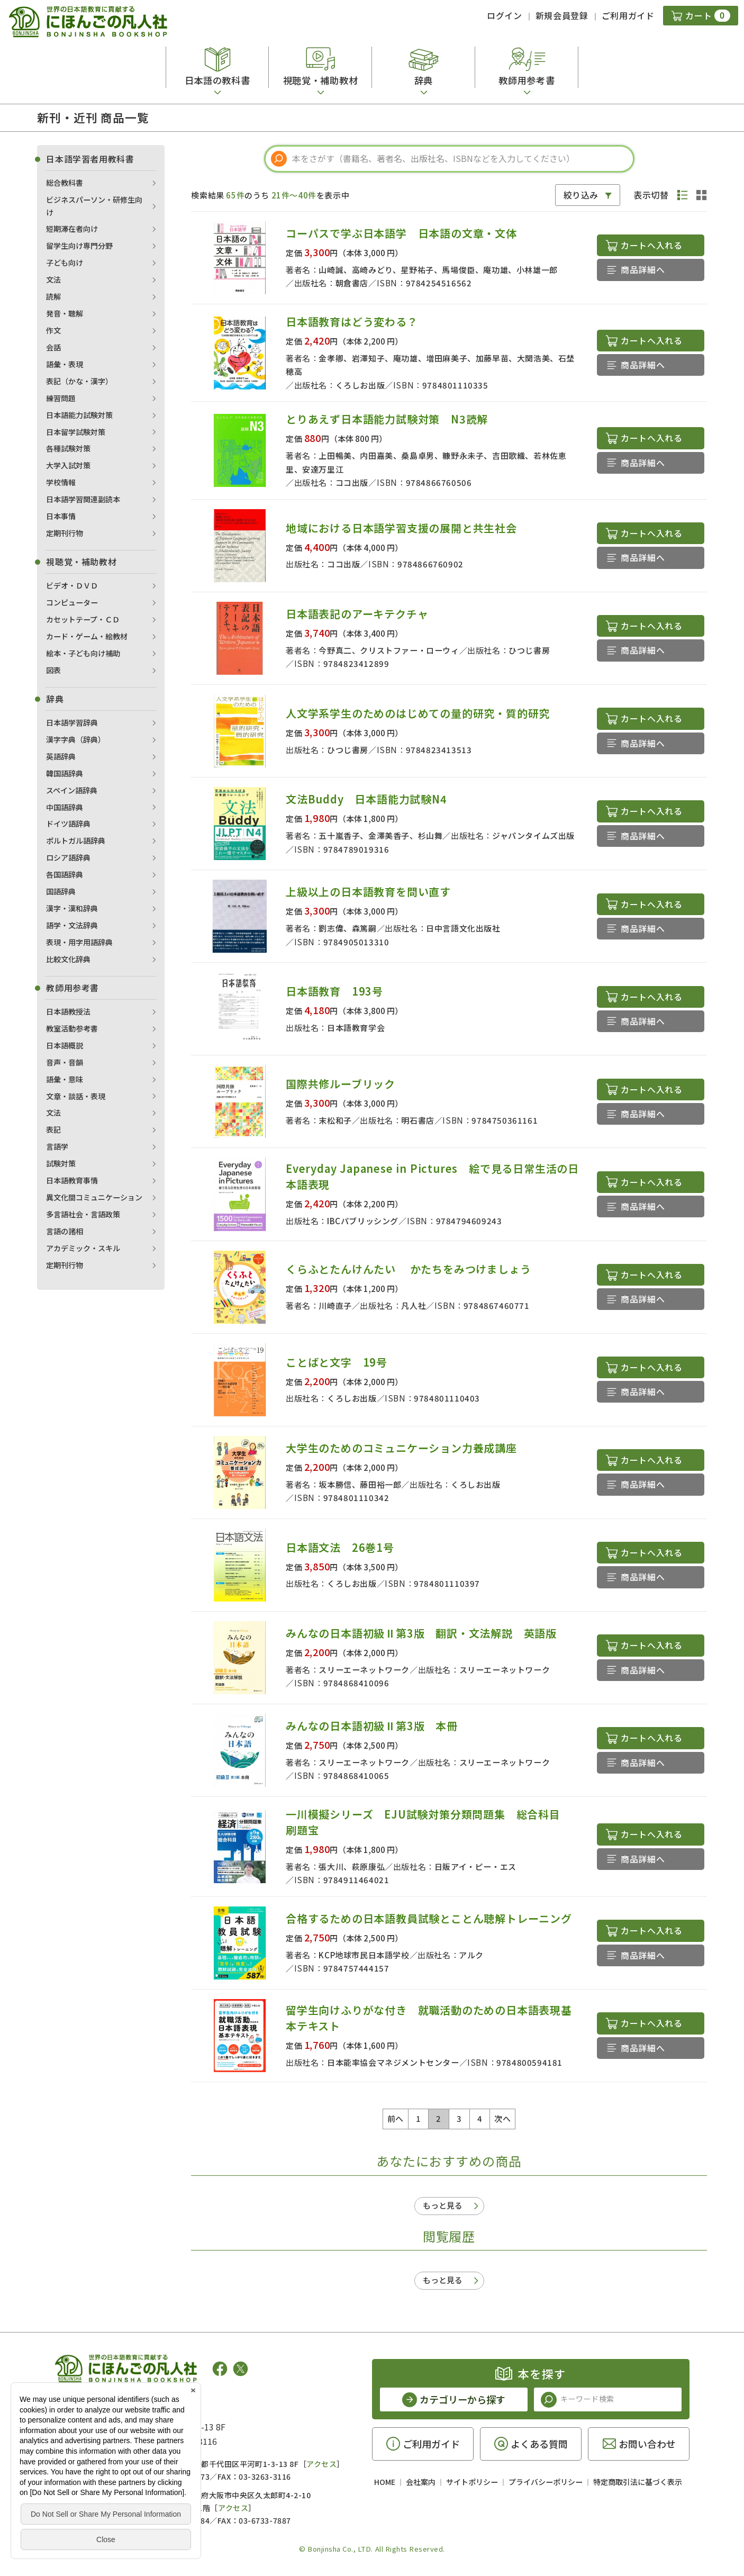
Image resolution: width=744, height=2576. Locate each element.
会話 (53, 347)
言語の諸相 (64, 1231)
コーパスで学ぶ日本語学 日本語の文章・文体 (401, 233)
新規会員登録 (562, 15)
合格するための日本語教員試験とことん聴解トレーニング (429, 1918)
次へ (502, 2118)
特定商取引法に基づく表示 (637, 2481)
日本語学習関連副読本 (83, 499)
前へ (395, 2118)
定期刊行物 (64, 533)
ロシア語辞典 (68, 857)
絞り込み (581, 194)
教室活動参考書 (72, 1028)
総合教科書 (64, 182)
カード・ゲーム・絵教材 (87, 636)
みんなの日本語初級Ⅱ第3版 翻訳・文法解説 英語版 (427, 1633)
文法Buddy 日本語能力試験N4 (366, 799)
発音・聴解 (64, 313)
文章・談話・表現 (75, 1096)
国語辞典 (61, 891)
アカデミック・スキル (83, 1248)
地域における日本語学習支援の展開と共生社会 (401, 528)
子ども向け (64, 262)
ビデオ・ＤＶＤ (72, 585)
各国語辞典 (64, 874)
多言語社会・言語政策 (83, 1214)
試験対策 (61, 1163)
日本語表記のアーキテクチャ (357, 613)
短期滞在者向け (72, 228)
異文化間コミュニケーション (94, 1197)
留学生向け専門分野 (79, 245)
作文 (53, 330)
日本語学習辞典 (72, 722)
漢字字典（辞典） (75, 739)
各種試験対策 (68, 448)
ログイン (504, 15)
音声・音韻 (64, 1062)
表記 (53, 1129)
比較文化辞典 (68, 959)
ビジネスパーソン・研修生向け (94, 206)
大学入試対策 (68, 465)
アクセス (321, 2464)
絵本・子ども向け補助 (83, 653)
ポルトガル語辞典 (75, 840)
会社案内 (420, 2481)
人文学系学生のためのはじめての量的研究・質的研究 (418, 713)
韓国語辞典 (64, 773)
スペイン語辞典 (71, 790)
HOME (384, 2481)
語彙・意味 (64, 1079)
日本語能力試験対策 (79, 415)
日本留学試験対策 (75, 432)
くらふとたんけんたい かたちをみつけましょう (408, 1269)
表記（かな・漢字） (79, 381)
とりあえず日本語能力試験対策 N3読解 (387, 419)
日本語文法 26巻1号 (340, 1547)
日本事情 (61, 516)
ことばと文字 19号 (336, 1362)
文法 (53, 279)
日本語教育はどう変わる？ (352, 321)
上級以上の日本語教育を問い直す (368, 891)
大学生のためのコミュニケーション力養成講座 (401, 1448)
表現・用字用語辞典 (79, 942)
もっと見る (442, 2205)
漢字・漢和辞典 (72, 908)
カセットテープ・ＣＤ (83, 619)
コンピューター (72, 602)
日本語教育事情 (72, 1180)
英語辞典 (61, 756)
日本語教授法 (68, 1011)
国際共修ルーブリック (340, 1083)
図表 (53, 670)
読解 (53, 296)
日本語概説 (64, 1045)
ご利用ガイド (628, 15)
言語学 (57, 1146)
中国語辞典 (64, 807)
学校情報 (61, 482)
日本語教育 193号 (334, 991)
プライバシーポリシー (546, 2481)
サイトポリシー (472, 2481)
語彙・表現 (64, 364)
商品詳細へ (643, 269)
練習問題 (61, 398)
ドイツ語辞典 (68, 823)
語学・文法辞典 (72, 925)
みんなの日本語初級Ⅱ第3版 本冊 (372, 1725)
